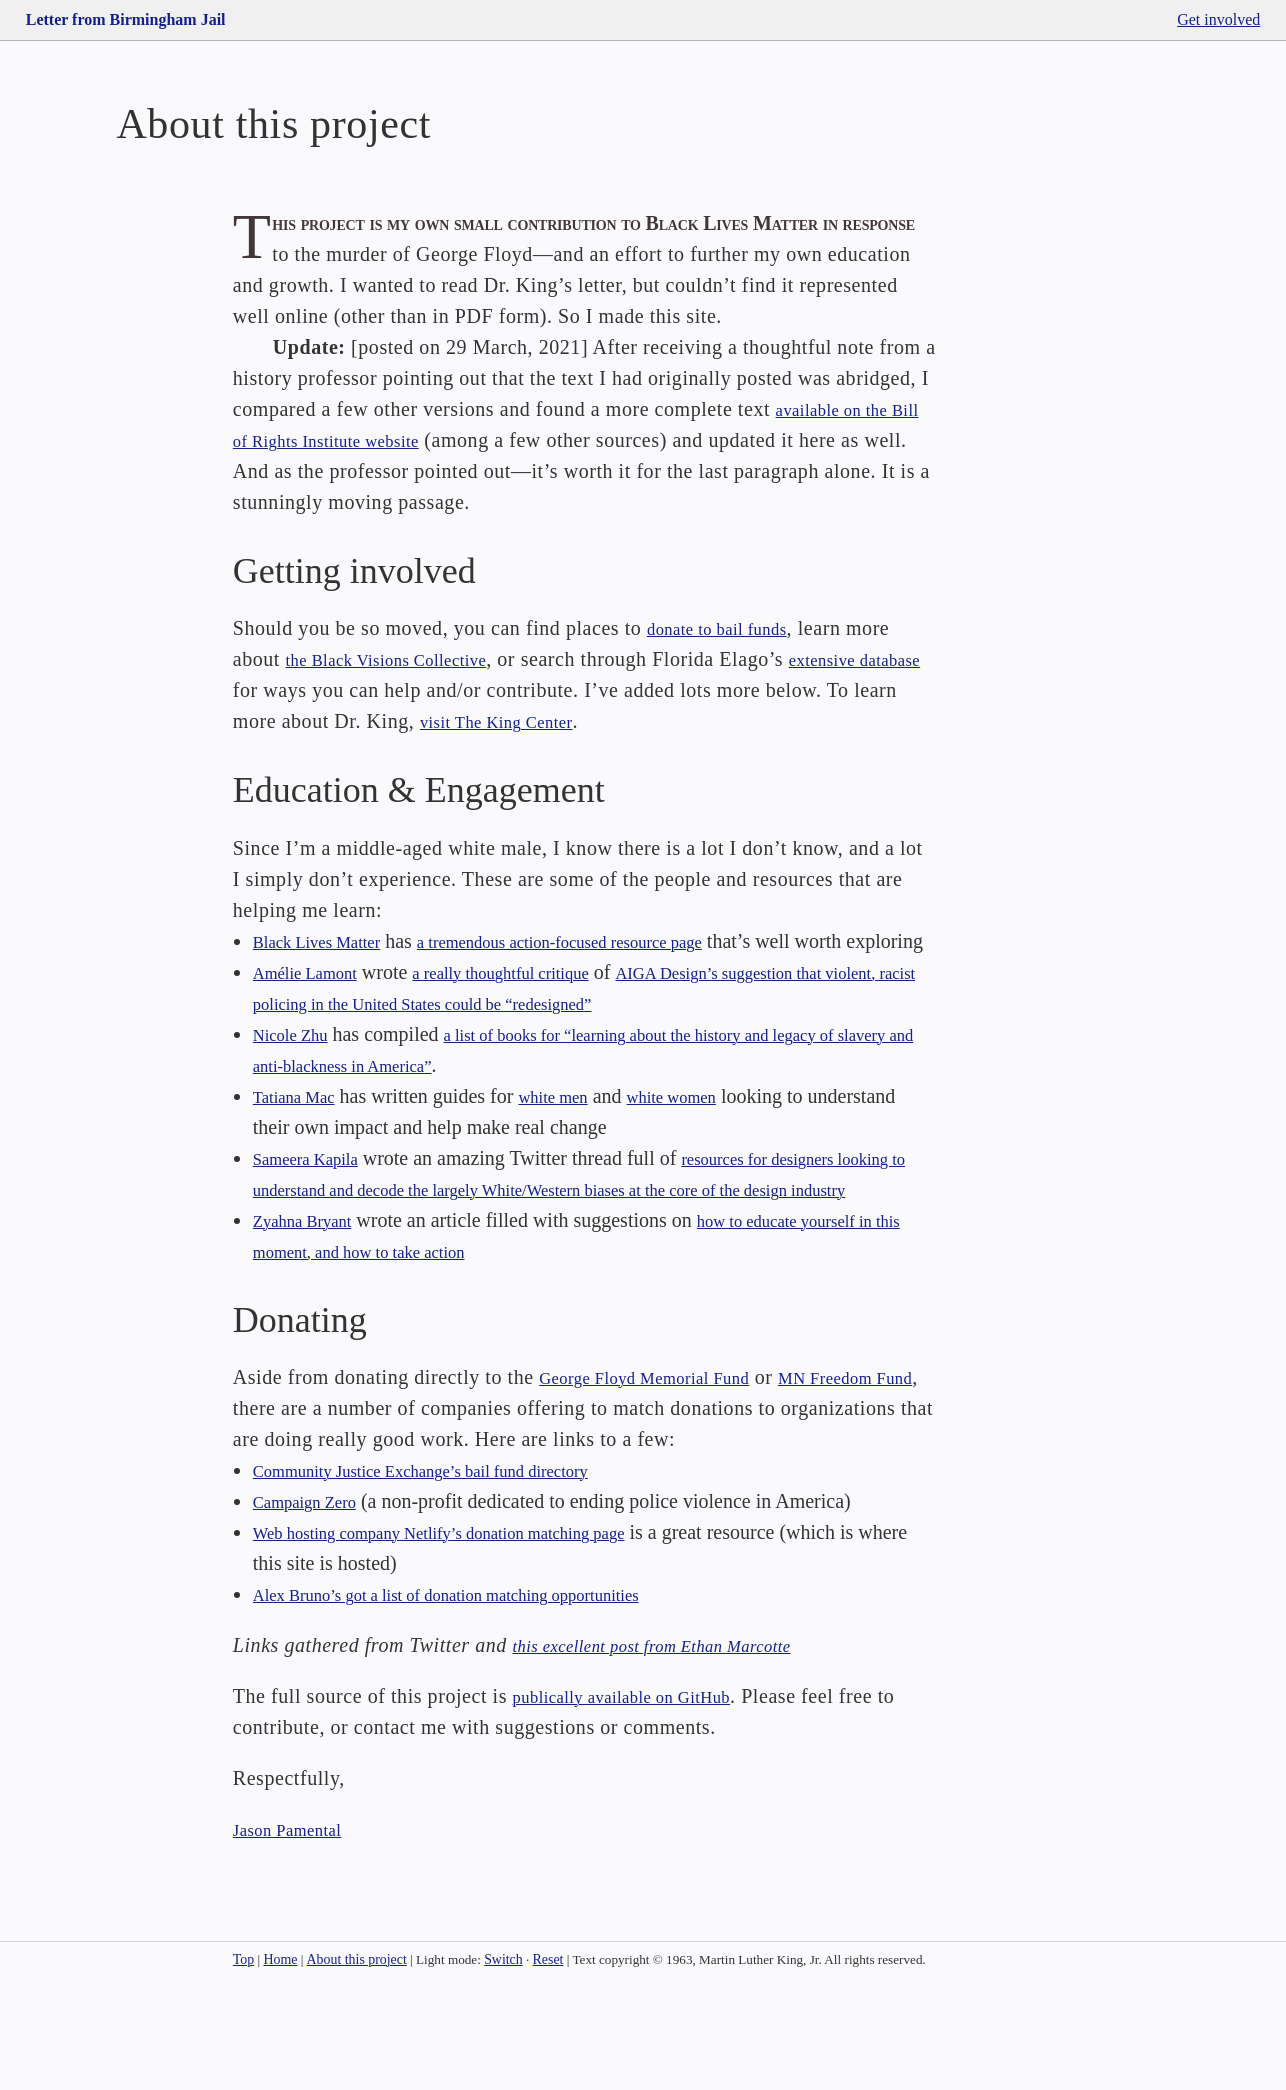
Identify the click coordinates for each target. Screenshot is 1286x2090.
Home (280, 2062)
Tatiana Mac (302, 1168)
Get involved (1218, 19)
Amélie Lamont (316, 1044)
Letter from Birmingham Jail (126, 19)
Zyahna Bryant (312, 1323)
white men (578, 1168)
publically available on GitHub (645, 1799)
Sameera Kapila (316, 1230)
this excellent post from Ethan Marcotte (680, 1748)
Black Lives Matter (330, 982)
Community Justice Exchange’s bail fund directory (456, 1573)
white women (713, 1168)
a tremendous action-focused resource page (616, 982)
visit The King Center (560, 763)
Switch (503, 2062)
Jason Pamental (299, 1932)
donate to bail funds (731, 670)
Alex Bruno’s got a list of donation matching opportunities (487, 1697)
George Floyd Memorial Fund (666, 1480)
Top (243, 2062)
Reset (548, 2062)
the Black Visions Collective (407, 701)
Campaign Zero (315, 1604)
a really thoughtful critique (541, 1044)
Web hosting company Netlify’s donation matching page (478, 1635)
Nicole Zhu (298, 1106)
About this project (357, 2062)
